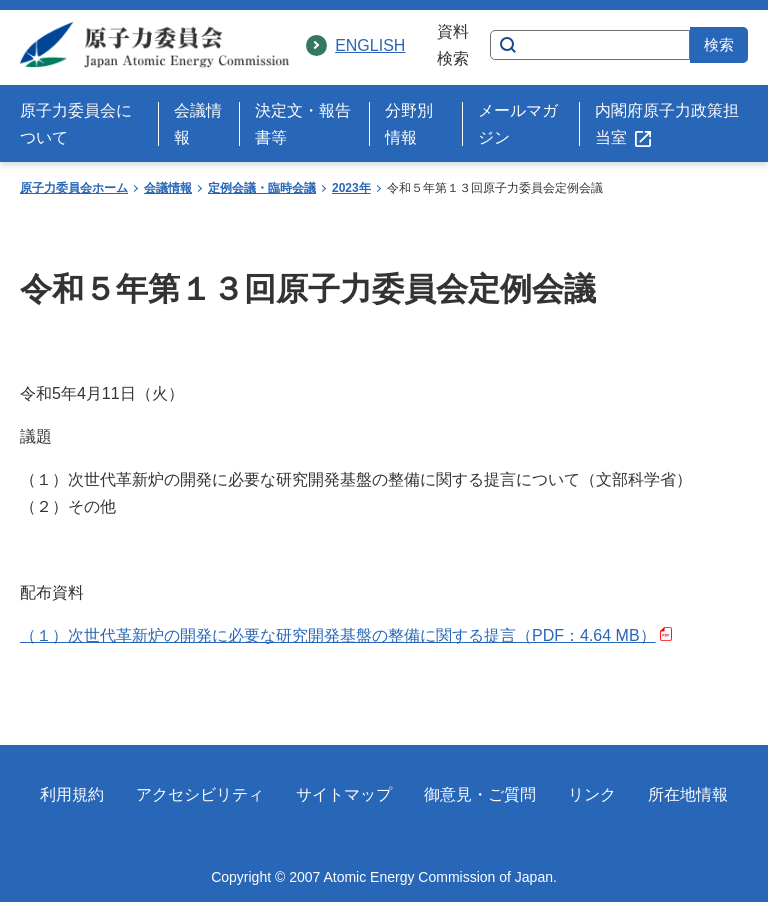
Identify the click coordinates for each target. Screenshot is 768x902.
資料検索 (453, 45)
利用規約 (72, 794)
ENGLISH (370, 45)
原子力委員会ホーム (74, 188)
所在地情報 (688, 794)
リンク (592, 794)
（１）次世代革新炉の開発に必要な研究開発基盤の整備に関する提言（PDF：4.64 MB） (346, 635)
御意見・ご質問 (480, 794)
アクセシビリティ (200, 794)
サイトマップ (344, 794)
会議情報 (168, 188)
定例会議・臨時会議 (262, 188)
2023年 (351, 188)
